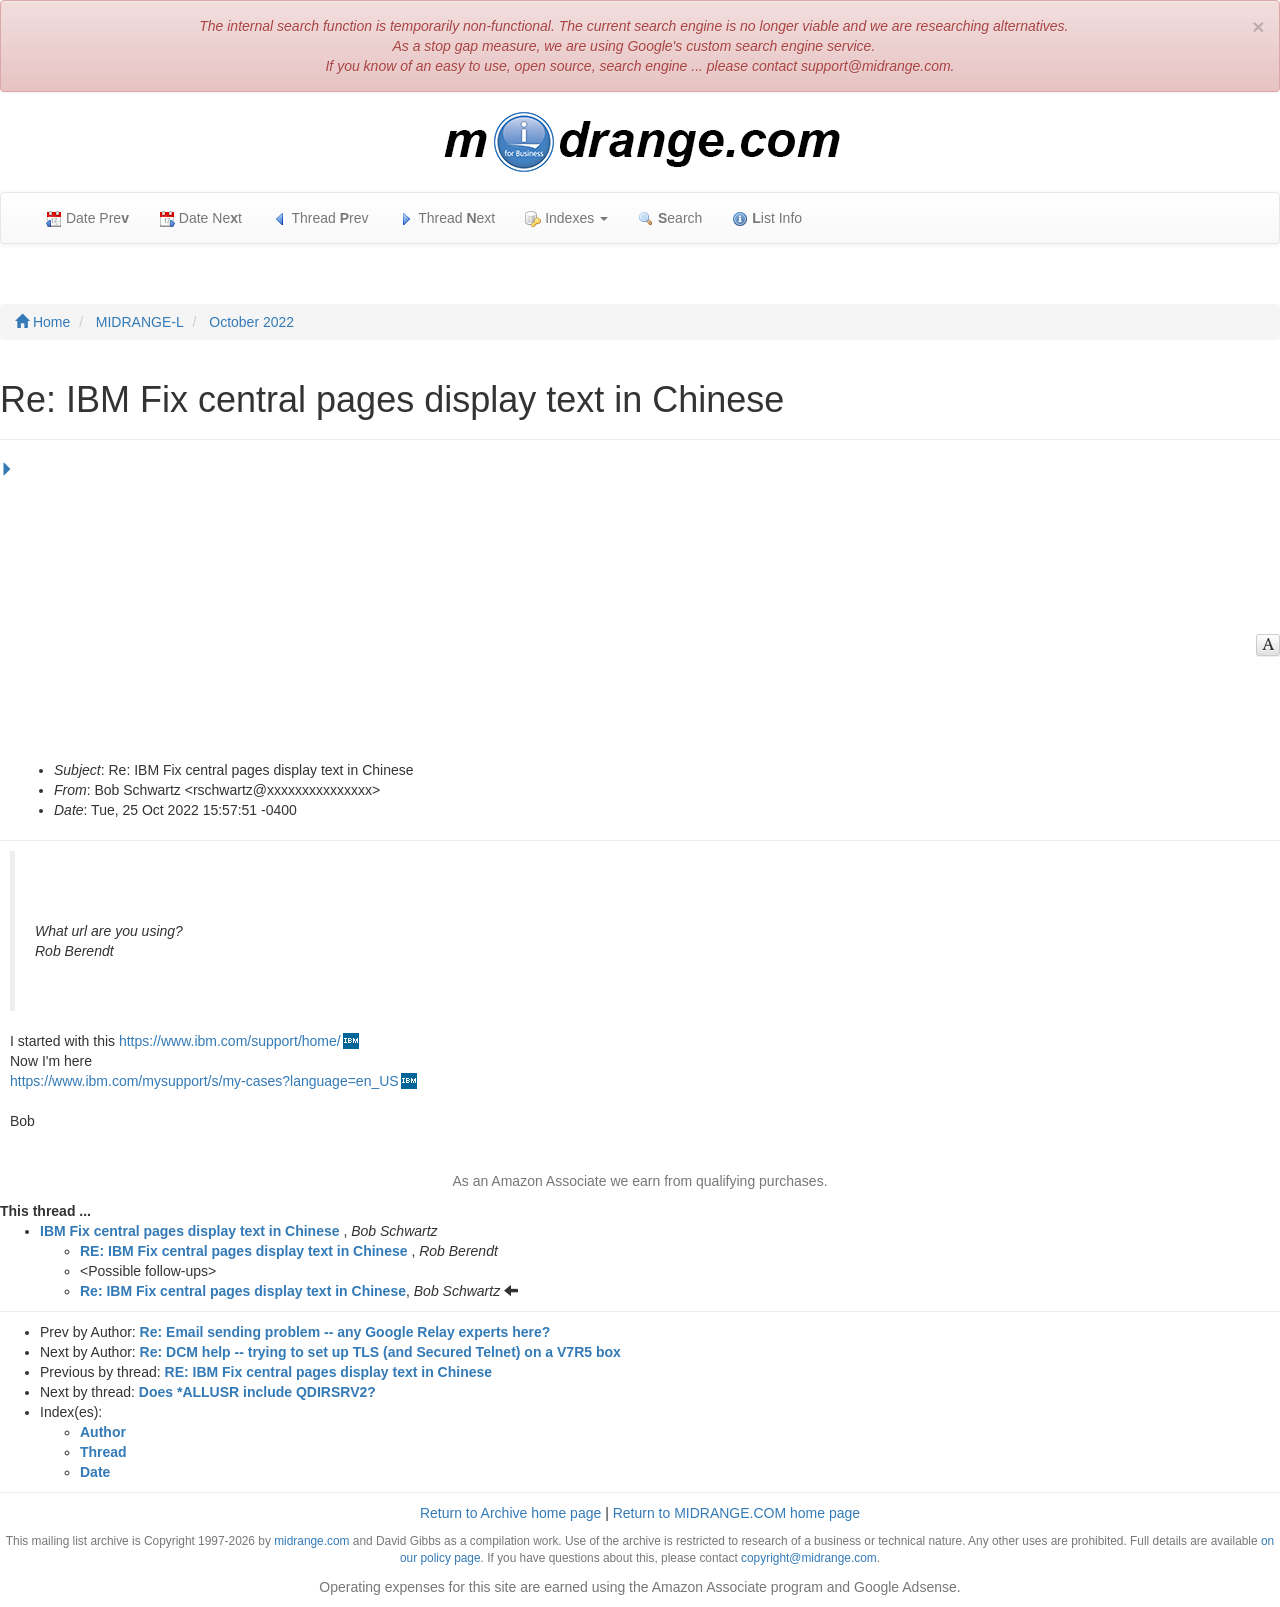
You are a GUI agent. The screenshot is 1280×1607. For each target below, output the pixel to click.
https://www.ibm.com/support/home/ (230, 1041)
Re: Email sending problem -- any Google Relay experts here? (345, 1332)
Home (42, 322)
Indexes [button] (566, 218)
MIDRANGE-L (140, 322)
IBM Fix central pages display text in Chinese (190, 1231)
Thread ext (447, 218)
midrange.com (311, 1541)
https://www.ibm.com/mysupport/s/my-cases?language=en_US (204, 1081)
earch (670, 218)
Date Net (200, 218)
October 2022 (251, 322)
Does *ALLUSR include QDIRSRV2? (257, 1392)
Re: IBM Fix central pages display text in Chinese (243, 1291)
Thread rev (320, 218)
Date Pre (87, 218)
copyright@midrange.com (809, 1558)
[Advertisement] (635, 610)
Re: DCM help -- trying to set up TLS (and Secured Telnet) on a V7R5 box (380, 1352)
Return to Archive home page (510, 1513)
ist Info (767, 218)
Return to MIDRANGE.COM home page (736, 1513)
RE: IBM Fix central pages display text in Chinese (244, 1251)
